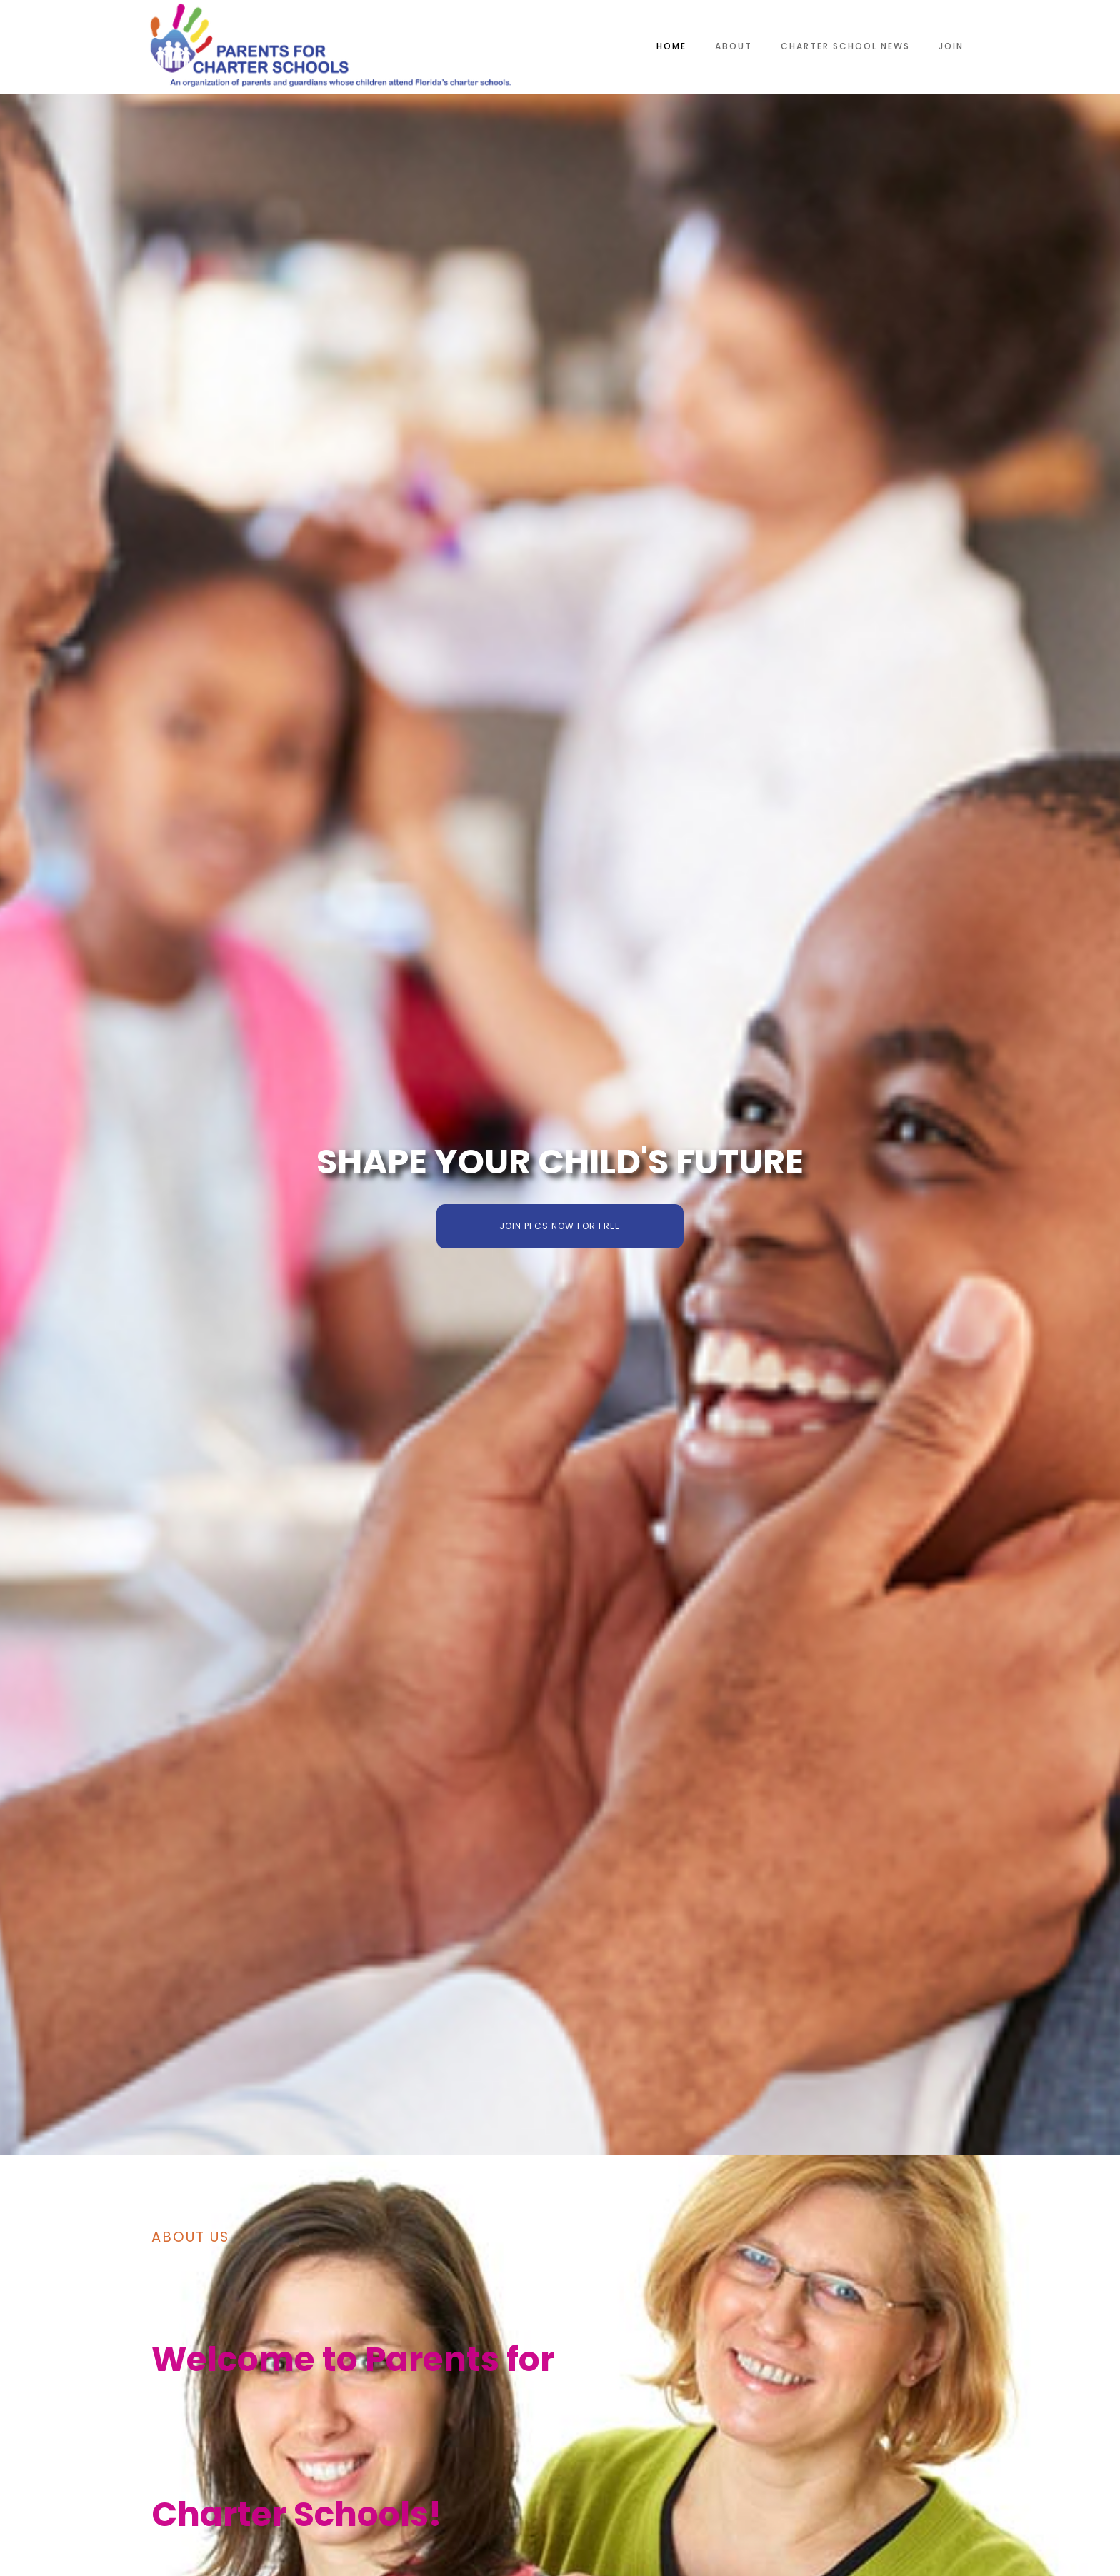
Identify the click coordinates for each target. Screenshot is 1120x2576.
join (951, 46)
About (733, 46)
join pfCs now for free (559, 1226)
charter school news (845, 46)
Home (671, 46)
